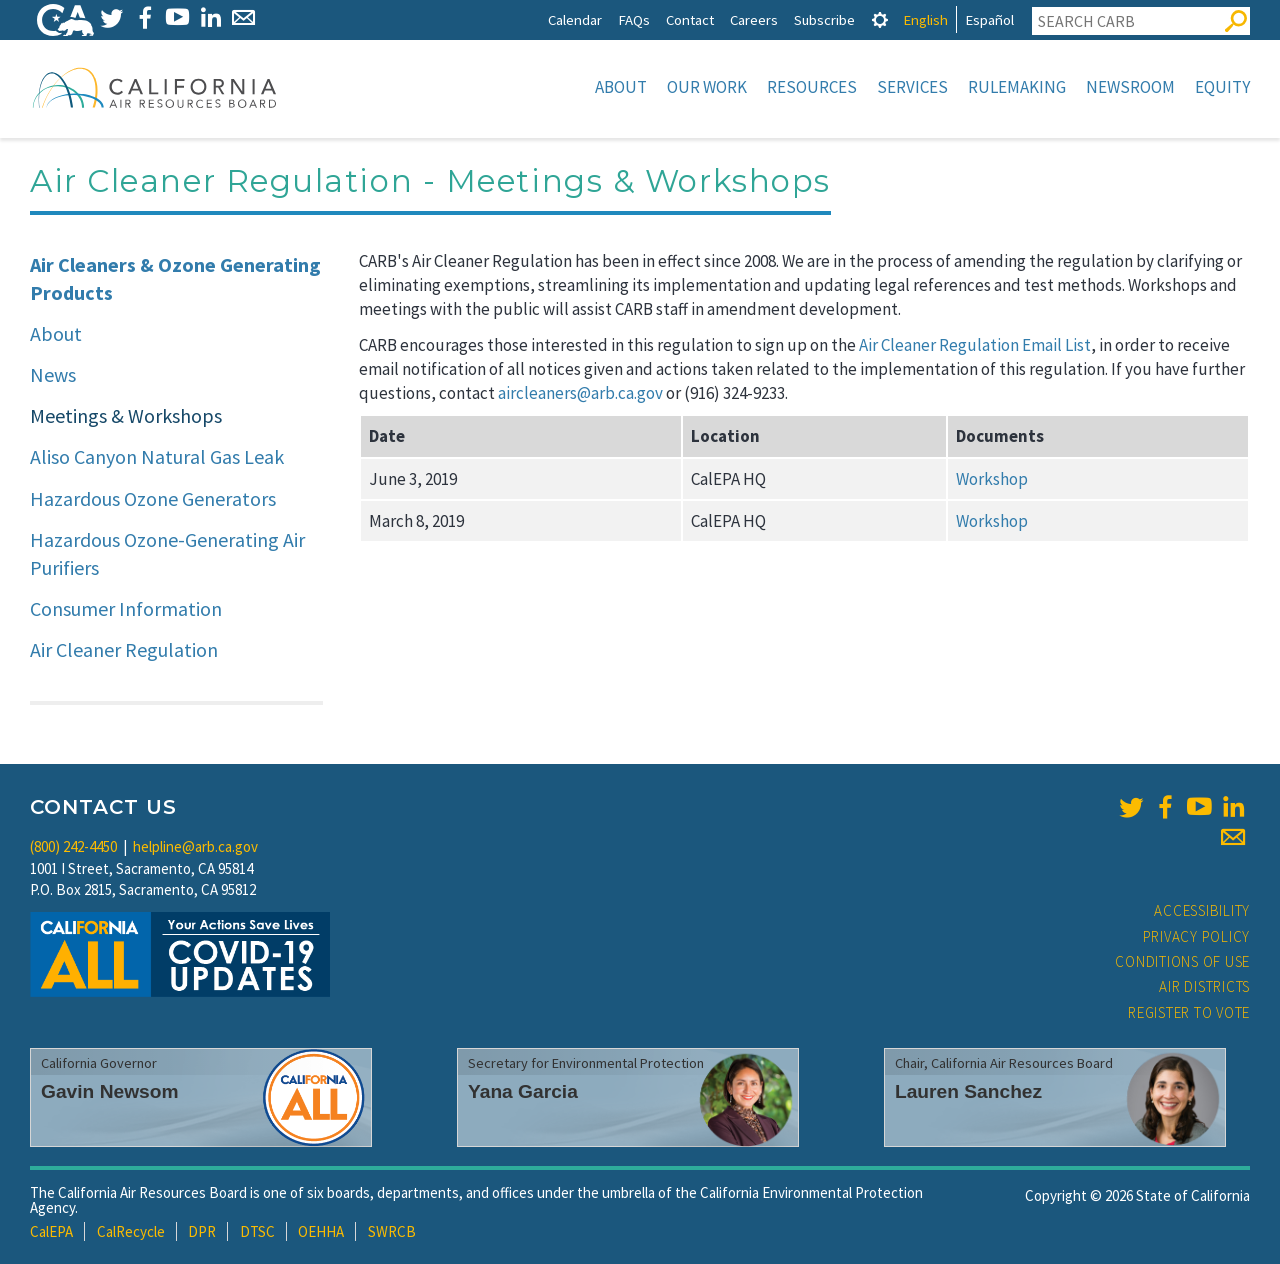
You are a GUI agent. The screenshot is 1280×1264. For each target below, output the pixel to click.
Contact (690, 19)
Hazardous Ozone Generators (153, 498)
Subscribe (824, 19)
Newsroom (1130, 87)
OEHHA (321, 1231)
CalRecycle (131, 1231)
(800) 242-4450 (73, 846)
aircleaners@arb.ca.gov (580, 393)
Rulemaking (1017, 87)
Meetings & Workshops (126, 415)
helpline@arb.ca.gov (195, 846)
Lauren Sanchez (968, 1091)
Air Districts (1204, 986)
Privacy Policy (1197, 936)
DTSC (257, 1231)
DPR (202, 1231)
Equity (1222, 87)
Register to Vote (1189, 1012)
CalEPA (51, 1231)
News (53, 374)
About (621, 87)
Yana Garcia (523, 1091)
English (925, 19)
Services (912, 87)
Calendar (575, 19)
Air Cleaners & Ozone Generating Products (175, 279)
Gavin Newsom (110, 1091)
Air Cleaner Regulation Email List (975, 345)
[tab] (880, 19)
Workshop (992, 479)
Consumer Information (126, 608)
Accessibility (1202, 910)
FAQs (634, 19)
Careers (754, 19)
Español (989, 19)
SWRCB (392, 1231)
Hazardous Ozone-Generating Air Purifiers (167, 554)
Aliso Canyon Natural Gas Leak (157, 456)
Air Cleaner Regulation (124, 649)
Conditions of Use (1182, 961)
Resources (812, 87)
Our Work (707, 87)
